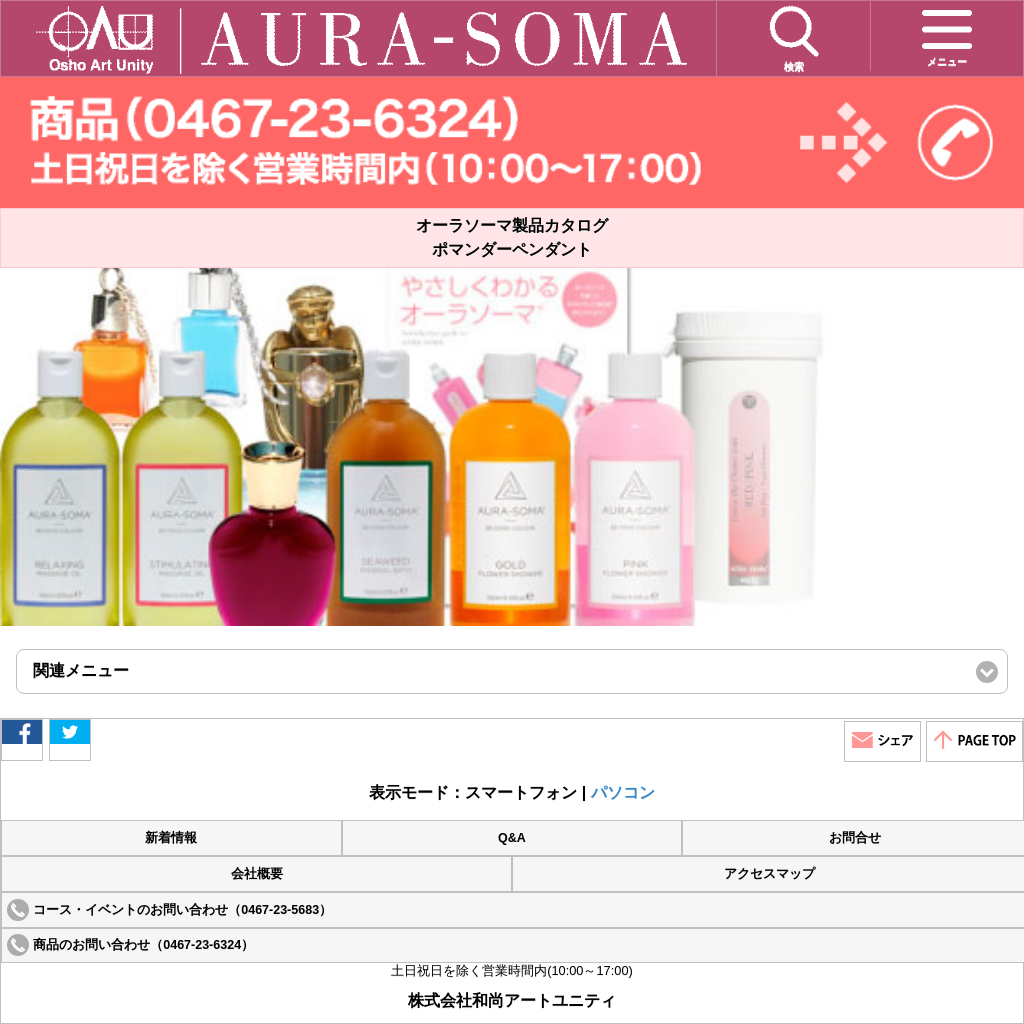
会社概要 (257, 874)
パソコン (623, 792)
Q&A (512, 838)
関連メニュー (114, 677)
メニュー (947, 35)
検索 (794, 38)
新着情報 (171, 838)
